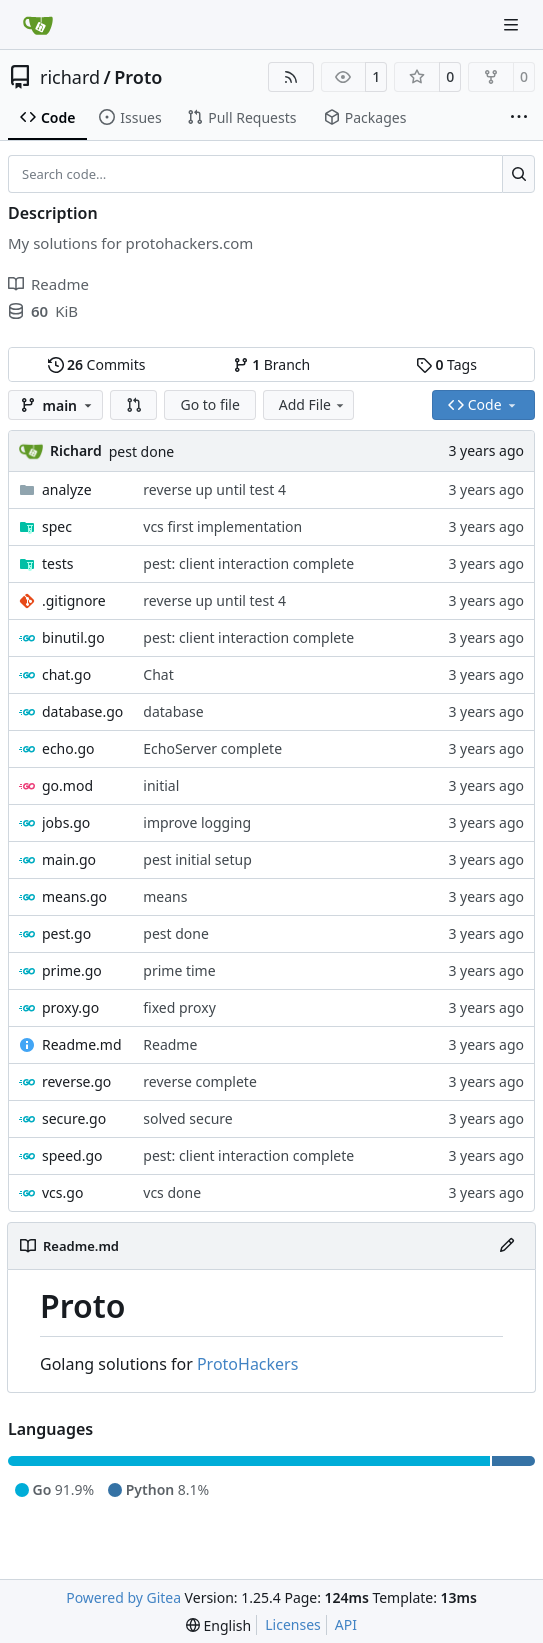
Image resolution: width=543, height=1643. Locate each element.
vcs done (172, 1192)
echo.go (68, 748)
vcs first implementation (222, 526)
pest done (142, 451)
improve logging (197, 822)
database (173, 711)
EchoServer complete (212, 748)
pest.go (66, 933)
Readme (170, 1044)
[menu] (218, 1625)
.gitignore (74, 600)
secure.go (74, 1118)
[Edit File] (507, 1246)
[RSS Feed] (291, 77)
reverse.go (76, 1081)
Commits (97, 364)
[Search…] (518, 174)
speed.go (72, 1155)
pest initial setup (197, 859)
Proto (138, 77)
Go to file (209, 404)
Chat (158, 674)
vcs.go (62, 1192)
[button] (134, 405)
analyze (67, 489)
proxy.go (70, 1007)
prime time (179, 970)
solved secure (187, 1118)
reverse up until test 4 (214, 489)
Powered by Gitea (123, 1597)
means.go (74, 896)
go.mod (67, 785)
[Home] (38, 25)
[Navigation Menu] (513, 24)
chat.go (66, 674)
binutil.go (73, 637)
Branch (272, 364)
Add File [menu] (313, 404)
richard (70, 77)
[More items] (519, 118)
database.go (82, 711)
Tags (446, 364)
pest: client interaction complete (248, 563)
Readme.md (82, 1044)
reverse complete (200, 1081)
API (346, 1624)
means (165, 896)
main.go (69, 859)
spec (57, 526)
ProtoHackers (247, 1364)
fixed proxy (179, 1007)
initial (161, 785)
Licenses (293, 1624)
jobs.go (66, 822)
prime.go (72, 970)
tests (57, 563)
